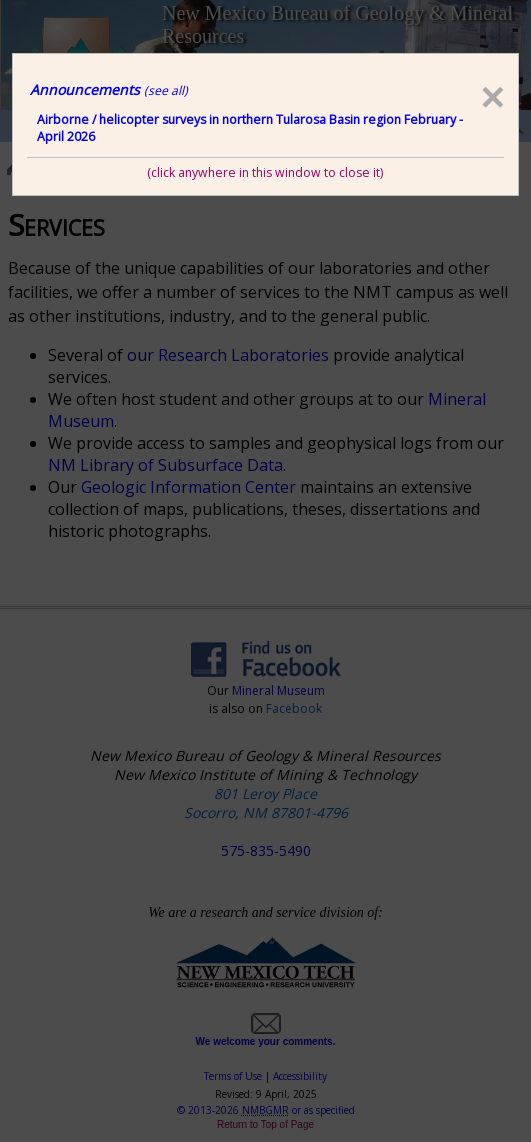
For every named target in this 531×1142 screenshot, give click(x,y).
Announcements (109, 89)
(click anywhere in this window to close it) (265, 172)
